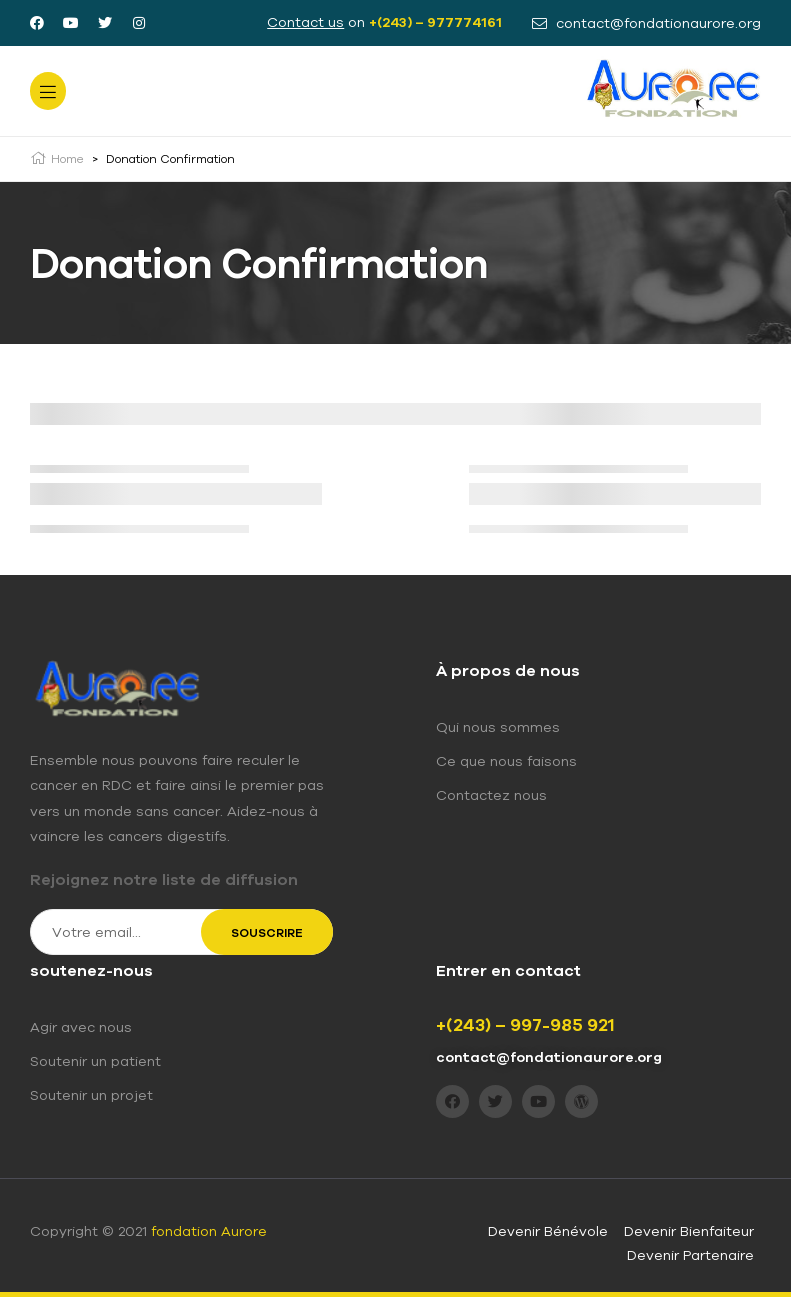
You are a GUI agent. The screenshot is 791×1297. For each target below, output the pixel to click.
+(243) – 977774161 (435, 22)
